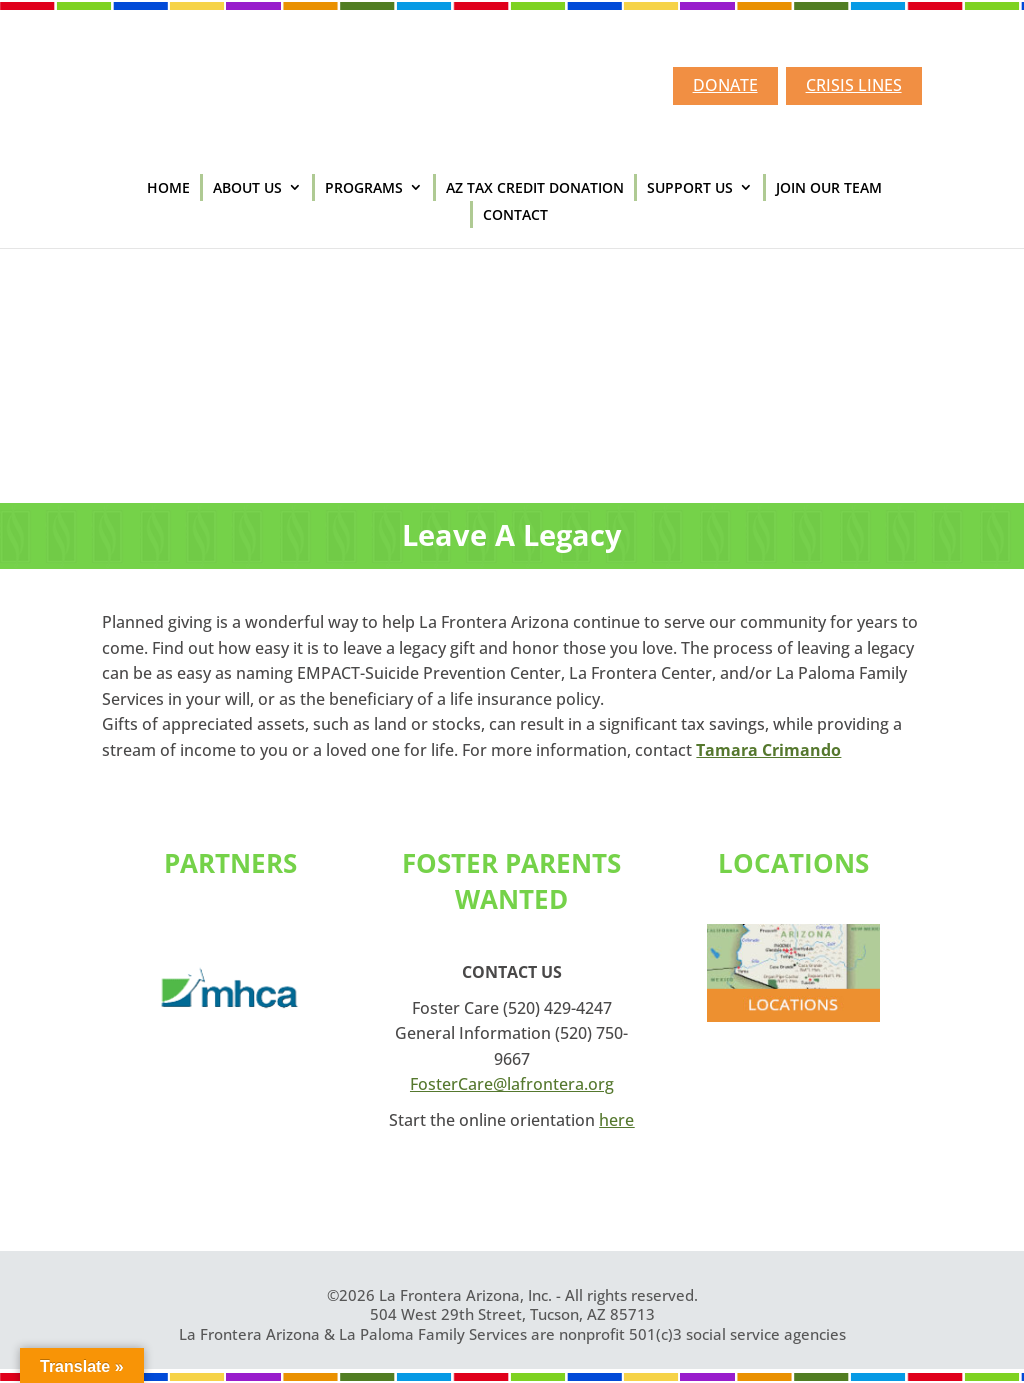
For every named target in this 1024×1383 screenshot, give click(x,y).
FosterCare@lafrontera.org (512, 1084)
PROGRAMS (364, 187)
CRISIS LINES (854, 85)
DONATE (725, 85)
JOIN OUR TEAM (829, 187)
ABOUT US (247, 187)
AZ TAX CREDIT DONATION (535, 187)
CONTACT (515, 214)
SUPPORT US (690, 187)
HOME (168, 187)
